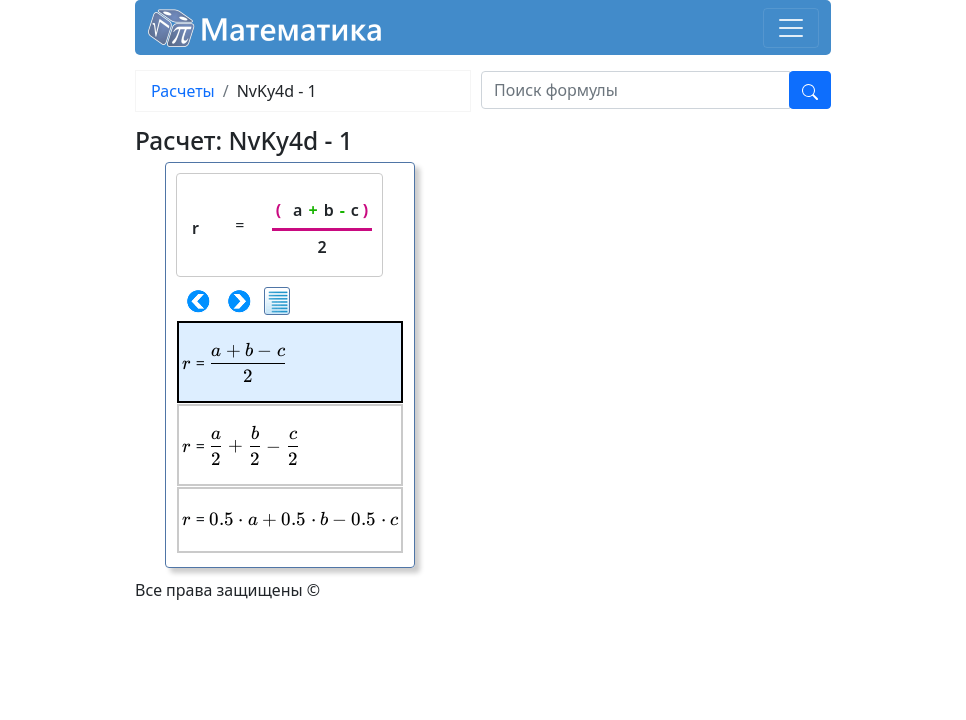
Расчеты (183, 91)
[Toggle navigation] (791, 28)
